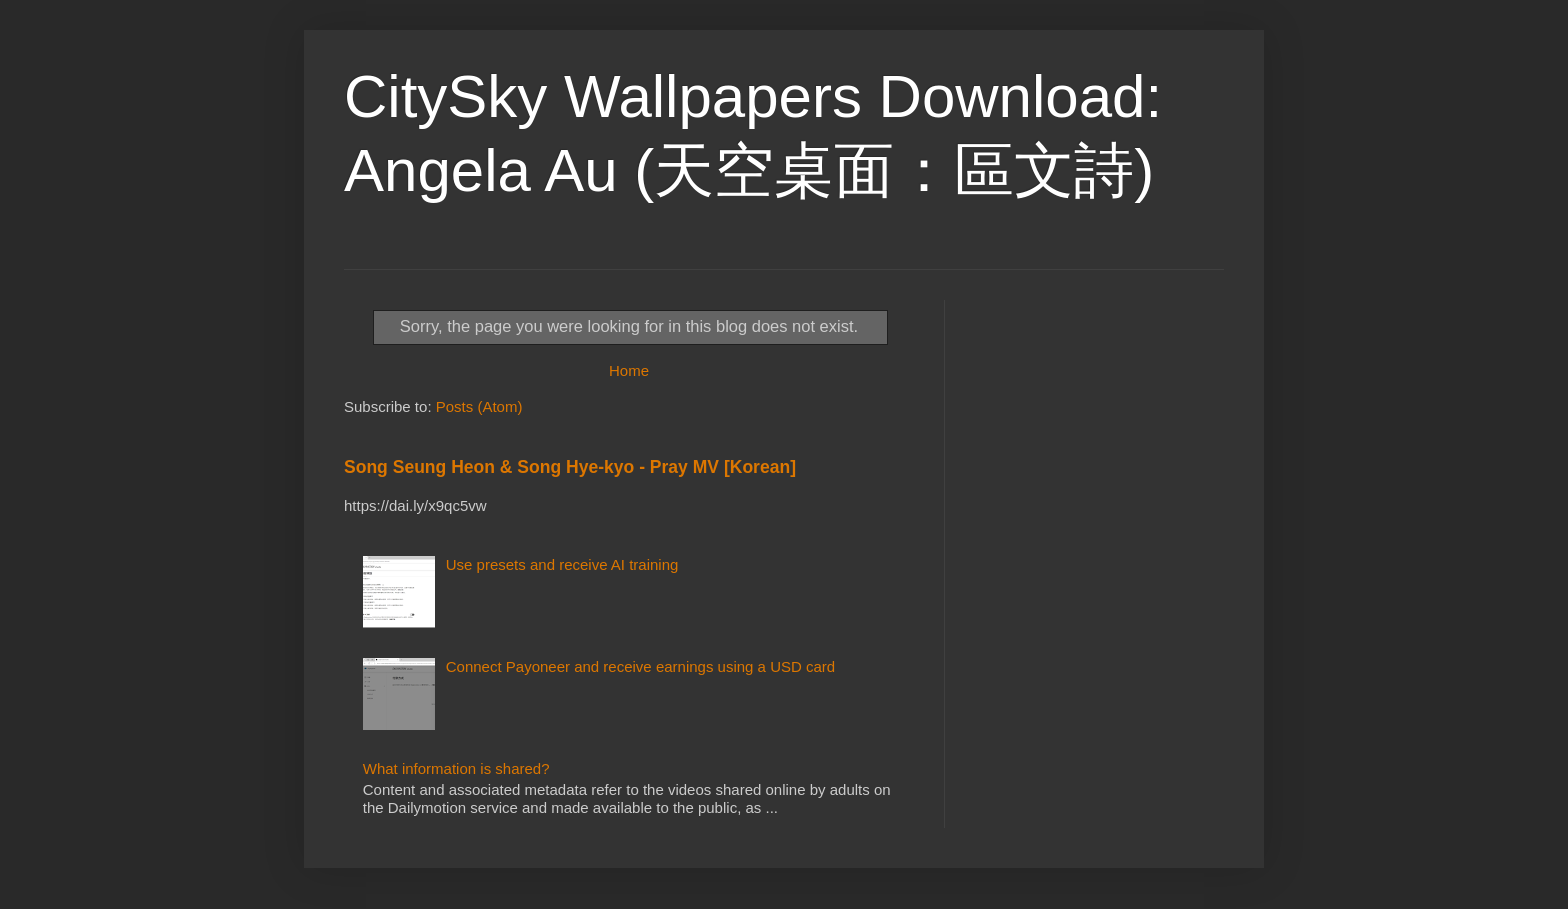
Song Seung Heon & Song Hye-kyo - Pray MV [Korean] (570, 467)
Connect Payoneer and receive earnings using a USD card (640, 666)
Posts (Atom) (479, 406)
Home (629, 370)
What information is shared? (456, 768)
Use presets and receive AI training (562, 564)
